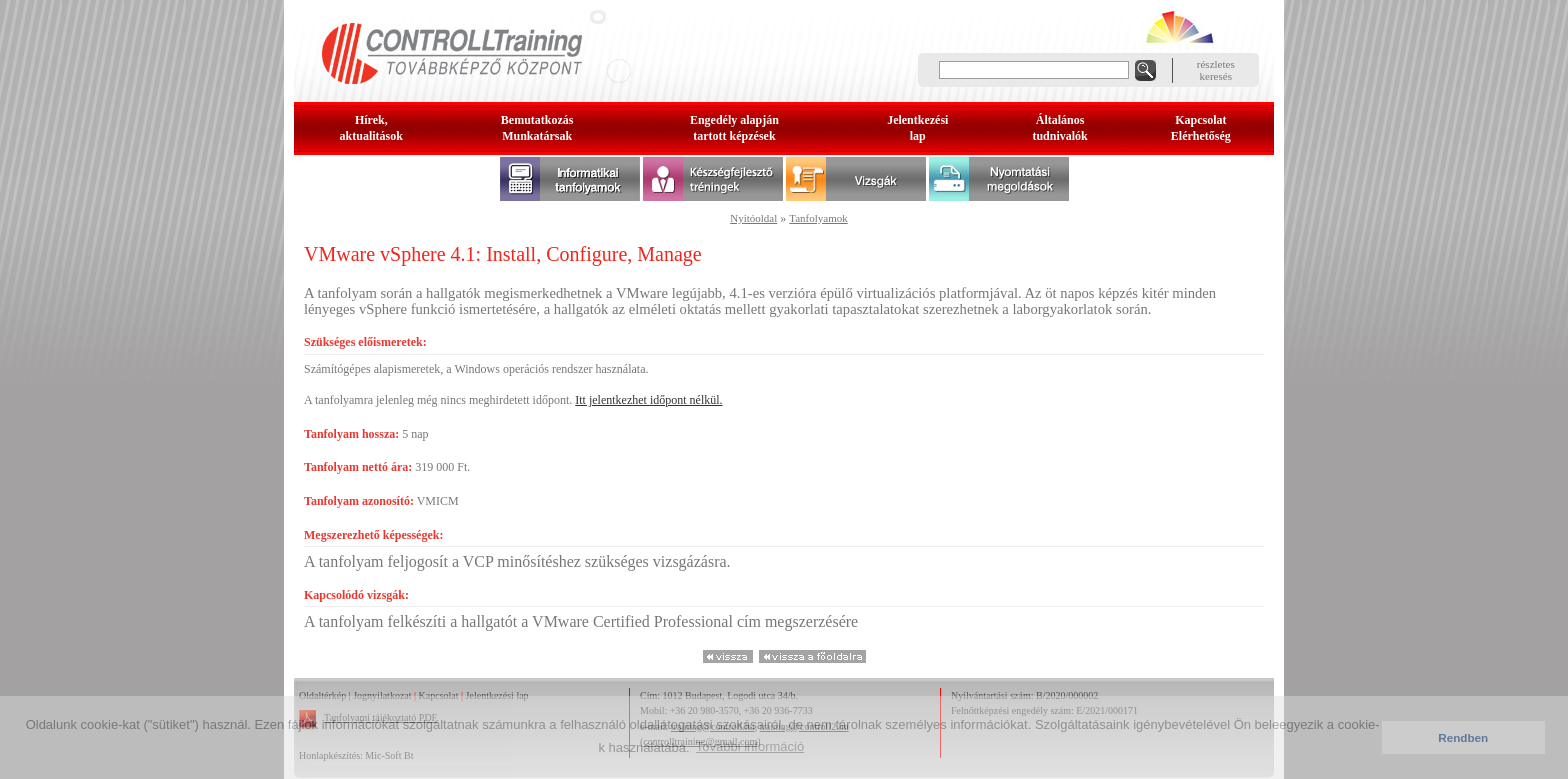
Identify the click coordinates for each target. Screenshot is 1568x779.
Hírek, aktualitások (371, 128)
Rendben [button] (1463, 737)
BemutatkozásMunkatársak (537, 128)
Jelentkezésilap (917, 128)
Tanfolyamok (818, 218)
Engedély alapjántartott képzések (734, 128)
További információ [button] (750, 746)
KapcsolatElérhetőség (1201, 128)
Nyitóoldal (753, 218)
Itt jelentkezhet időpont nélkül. (648, 400)
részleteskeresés (1216, 70)
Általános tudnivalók (1059, 128)
